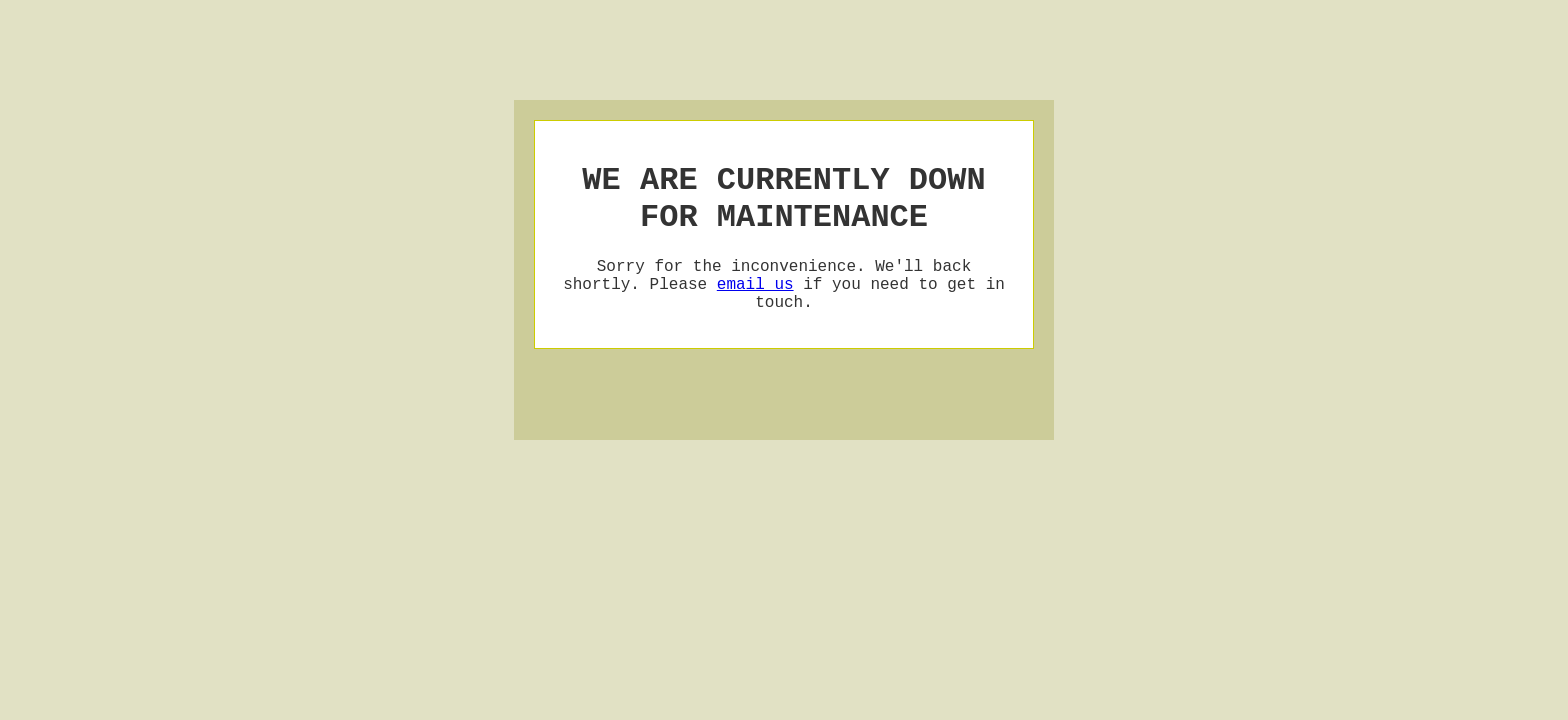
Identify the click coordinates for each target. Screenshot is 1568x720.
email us (755, 303)
